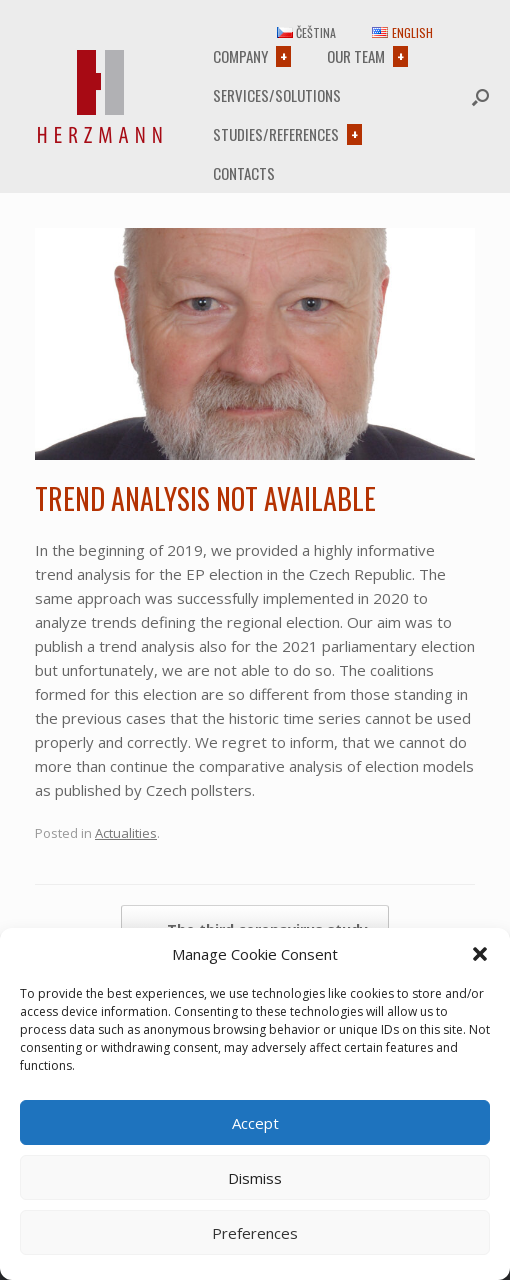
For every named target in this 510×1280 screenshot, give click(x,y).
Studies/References (276, 134)
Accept (255, 1123)
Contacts (244, 173)
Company (240, 56)
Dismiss (255, 1178)
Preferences (255, 1233)
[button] (480, 954)
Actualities (126, 833)
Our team (356, 56)
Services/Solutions (277, 95)
